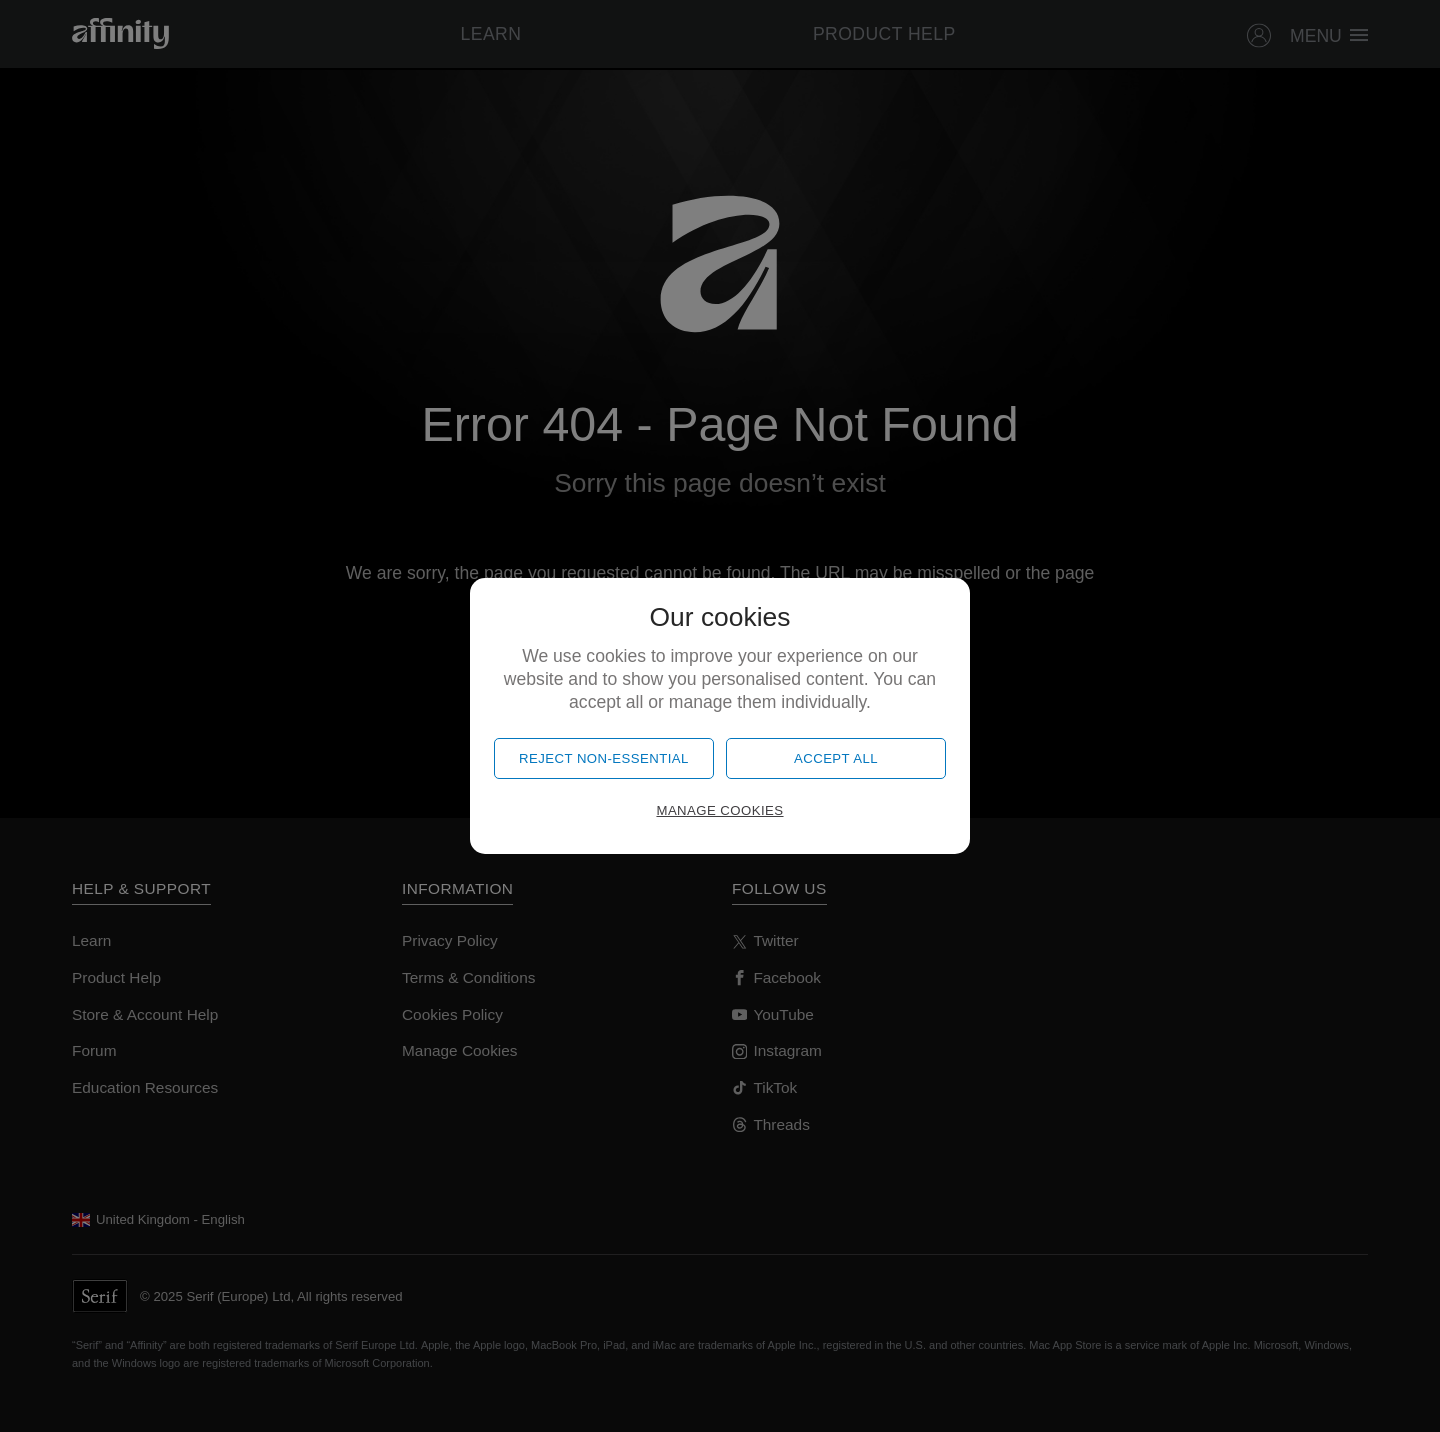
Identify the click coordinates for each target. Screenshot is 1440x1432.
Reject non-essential (604, 758)
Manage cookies (719, 810)
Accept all (836, 758)
